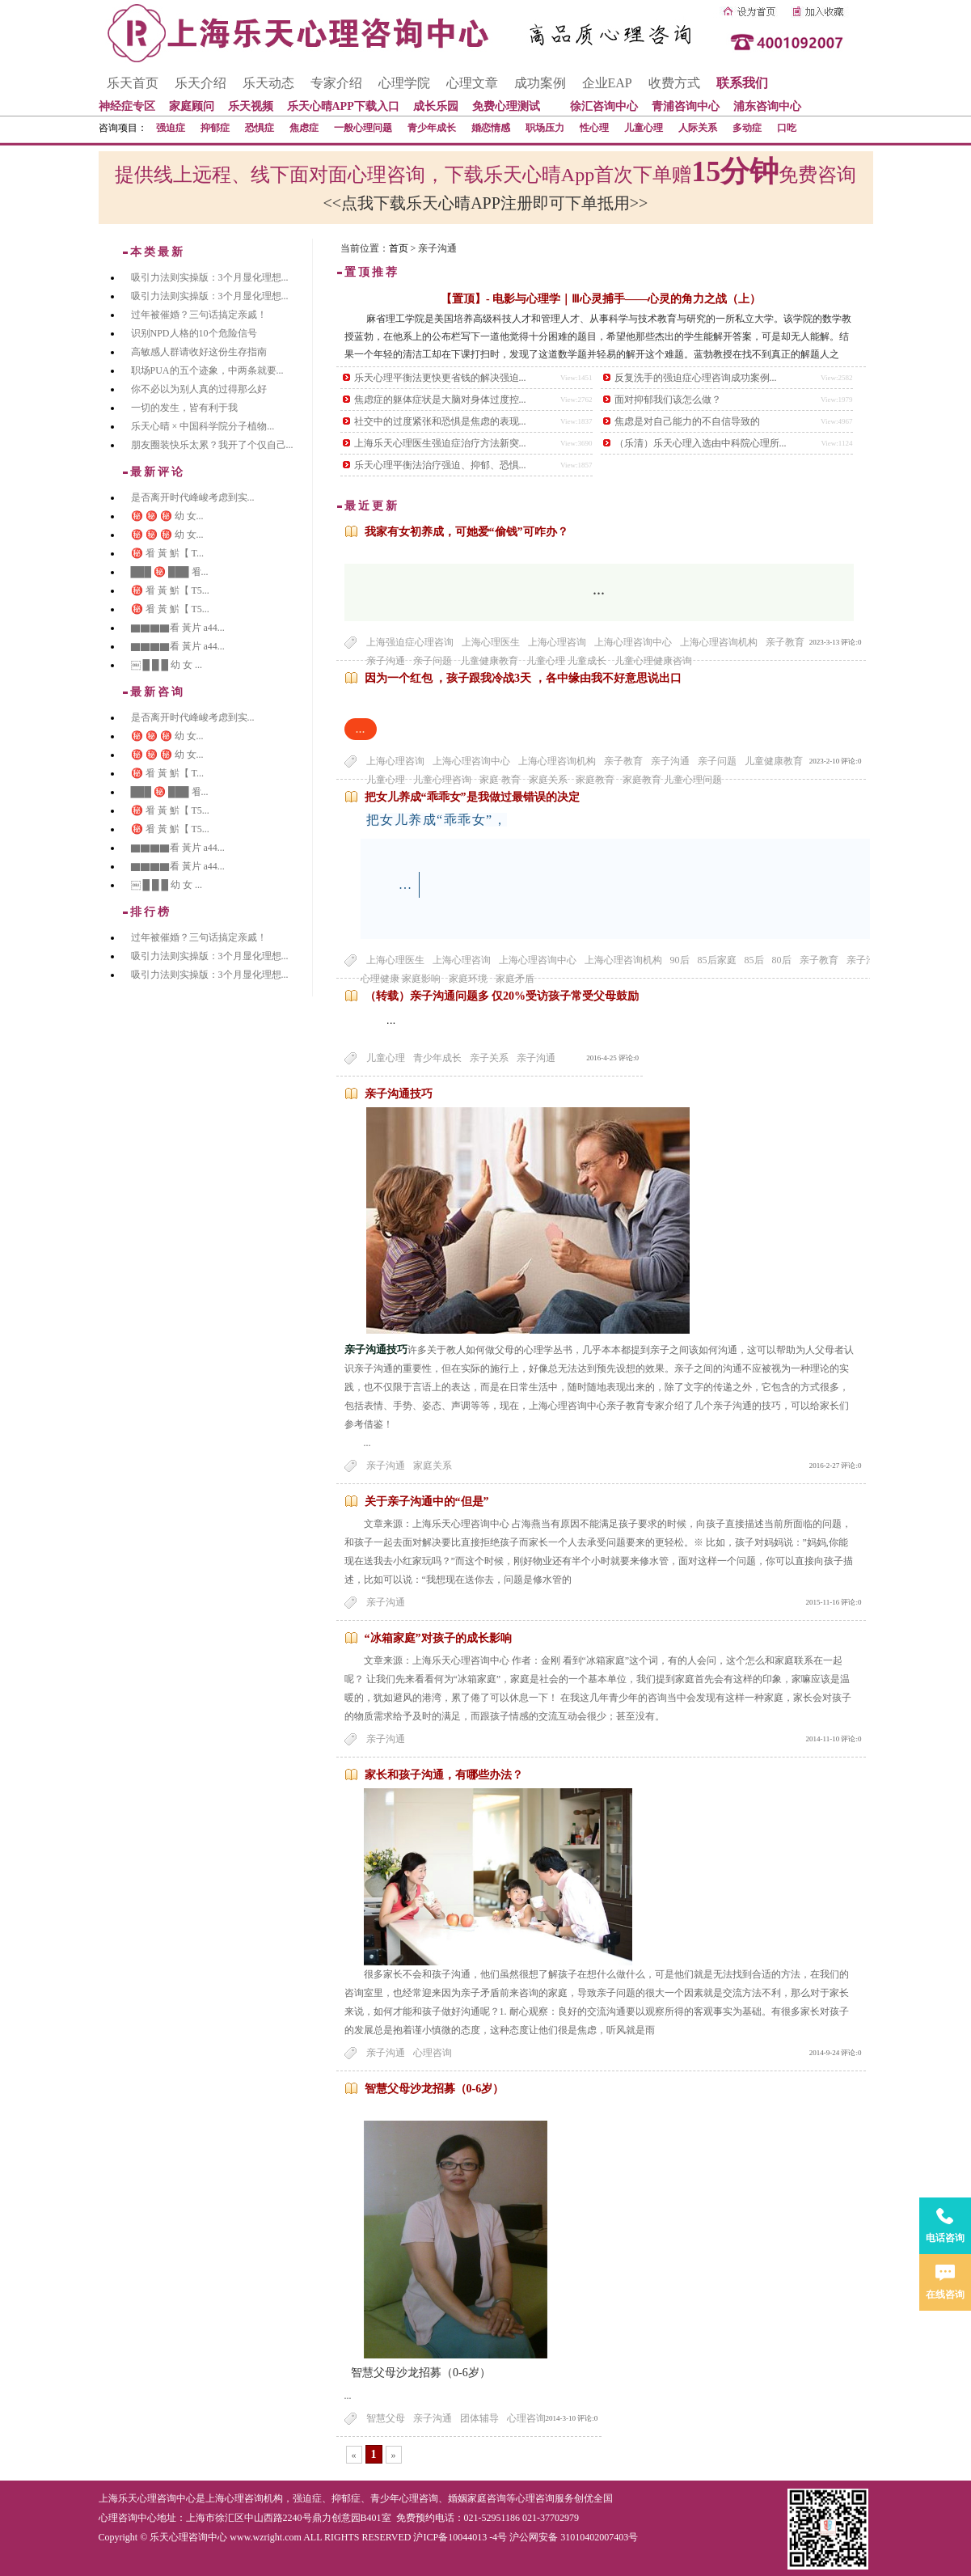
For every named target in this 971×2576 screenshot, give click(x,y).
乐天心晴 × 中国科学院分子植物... (203, 426)
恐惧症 (259, 127)
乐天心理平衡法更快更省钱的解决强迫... (440, 377)
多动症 (747, 127)
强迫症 (170, 127)
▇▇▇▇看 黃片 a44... (178, 627)
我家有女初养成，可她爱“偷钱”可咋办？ (466, 532)
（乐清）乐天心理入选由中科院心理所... (700, 443)
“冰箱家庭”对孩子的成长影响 (438, 1638)
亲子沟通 (670, 761)
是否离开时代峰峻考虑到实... (193, 497)
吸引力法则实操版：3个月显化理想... (210, 277)
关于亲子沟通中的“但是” (427, 1501)
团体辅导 (479, 2418)
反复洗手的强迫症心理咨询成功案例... (695, 377)
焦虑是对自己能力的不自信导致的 (687, 421)
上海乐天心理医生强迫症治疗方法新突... (440, 443)
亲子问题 (717, 761)
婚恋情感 (490, 127)
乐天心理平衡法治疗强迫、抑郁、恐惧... (440, 465)
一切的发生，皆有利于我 (184, 407)
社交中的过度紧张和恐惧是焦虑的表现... (440, 421)
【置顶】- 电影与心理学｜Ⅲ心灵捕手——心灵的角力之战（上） (601, 299)
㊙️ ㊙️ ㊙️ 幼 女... (167, 516)
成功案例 (540, 83)
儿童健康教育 (774, 761)
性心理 (594, 127)
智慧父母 (385, 2418)
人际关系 (697, 127)
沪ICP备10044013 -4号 (460, 2537)
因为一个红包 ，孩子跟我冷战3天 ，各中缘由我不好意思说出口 (523, 678)
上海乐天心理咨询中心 (147, 2498)
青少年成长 (431, 127)
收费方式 (674, 83)
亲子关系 (489, 1058)
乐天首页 (132, 83)
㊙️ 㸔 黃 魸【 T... (167, 553)
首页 (398, 248)
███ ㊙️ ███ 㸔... (170, 571)
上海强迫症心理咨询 (410, 642)
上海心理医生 (491, 642)
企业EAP (607, 83)
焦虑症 (304, 127)
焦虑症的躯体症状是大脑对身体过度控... (440, 399)
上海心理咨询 (557, 642)
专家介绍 (336, 83)
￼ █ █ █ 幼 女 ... (167, 664)
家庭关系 (432, 1465)
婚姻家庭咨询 (477, 2498)
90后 (680, 960)
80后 (782, 960)
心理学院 (404, 83)
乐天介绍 (200, 83)
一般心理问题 (363, 127)
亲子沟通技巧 (399, 1094)
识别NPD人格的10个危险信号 (194, 333)
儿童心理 (643, 127)
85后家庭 (717, 960)
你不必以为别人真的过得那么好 (199, 389)
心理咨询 (432, 2052)
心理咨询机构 (254, 2498)
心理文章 (472, 83)
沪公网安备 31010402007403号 (573, 2537)
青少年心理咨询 (404, 2498)
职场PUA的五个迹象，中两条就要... (207, 370)
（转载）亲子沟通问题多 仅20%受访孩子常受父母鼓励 (502, 996)
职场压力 (545, 127)
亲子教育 (785, 642)
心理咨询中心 (128, 2517)
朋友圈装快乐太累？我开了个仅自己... (212, 444)
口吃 (786, 127)
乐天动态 (268, 83)
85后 (754, 960)
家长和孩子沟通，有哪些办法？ (444, 1775)
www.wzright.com (266, 2537)
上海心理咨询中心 (633, 642)
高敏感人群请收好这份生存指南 (199, 351)
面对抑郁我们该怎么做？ (667, 399)
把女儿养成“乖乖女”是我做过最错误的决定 (472, 797)
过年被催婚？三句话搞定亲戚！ (199, 314)
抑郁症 (215, 127)
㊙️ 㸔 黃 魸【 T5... (170, 590)
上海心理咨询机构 (719, 642)
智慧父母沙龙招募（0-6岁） (434, 2089)
